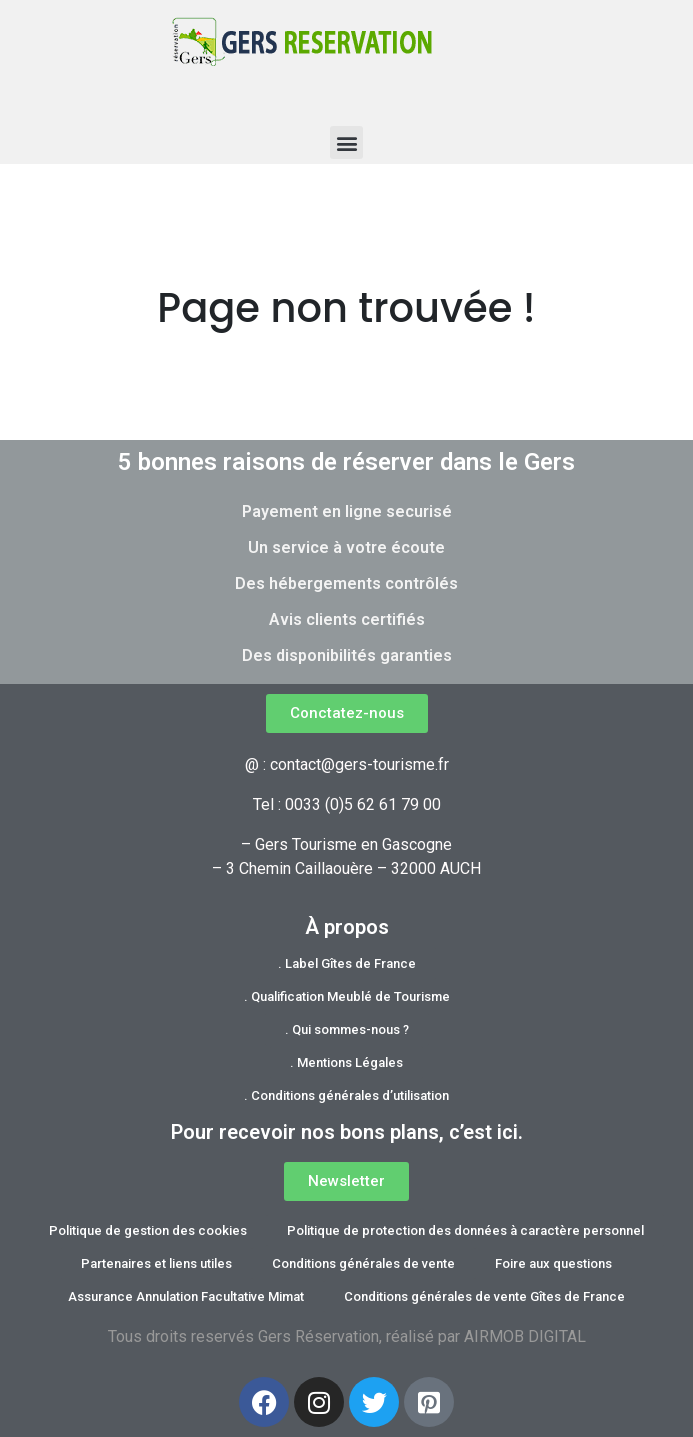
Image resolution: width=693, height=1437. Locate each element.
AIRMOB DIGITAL (525, 1336)
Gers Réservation (318, 1336)
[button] (346, 142)
